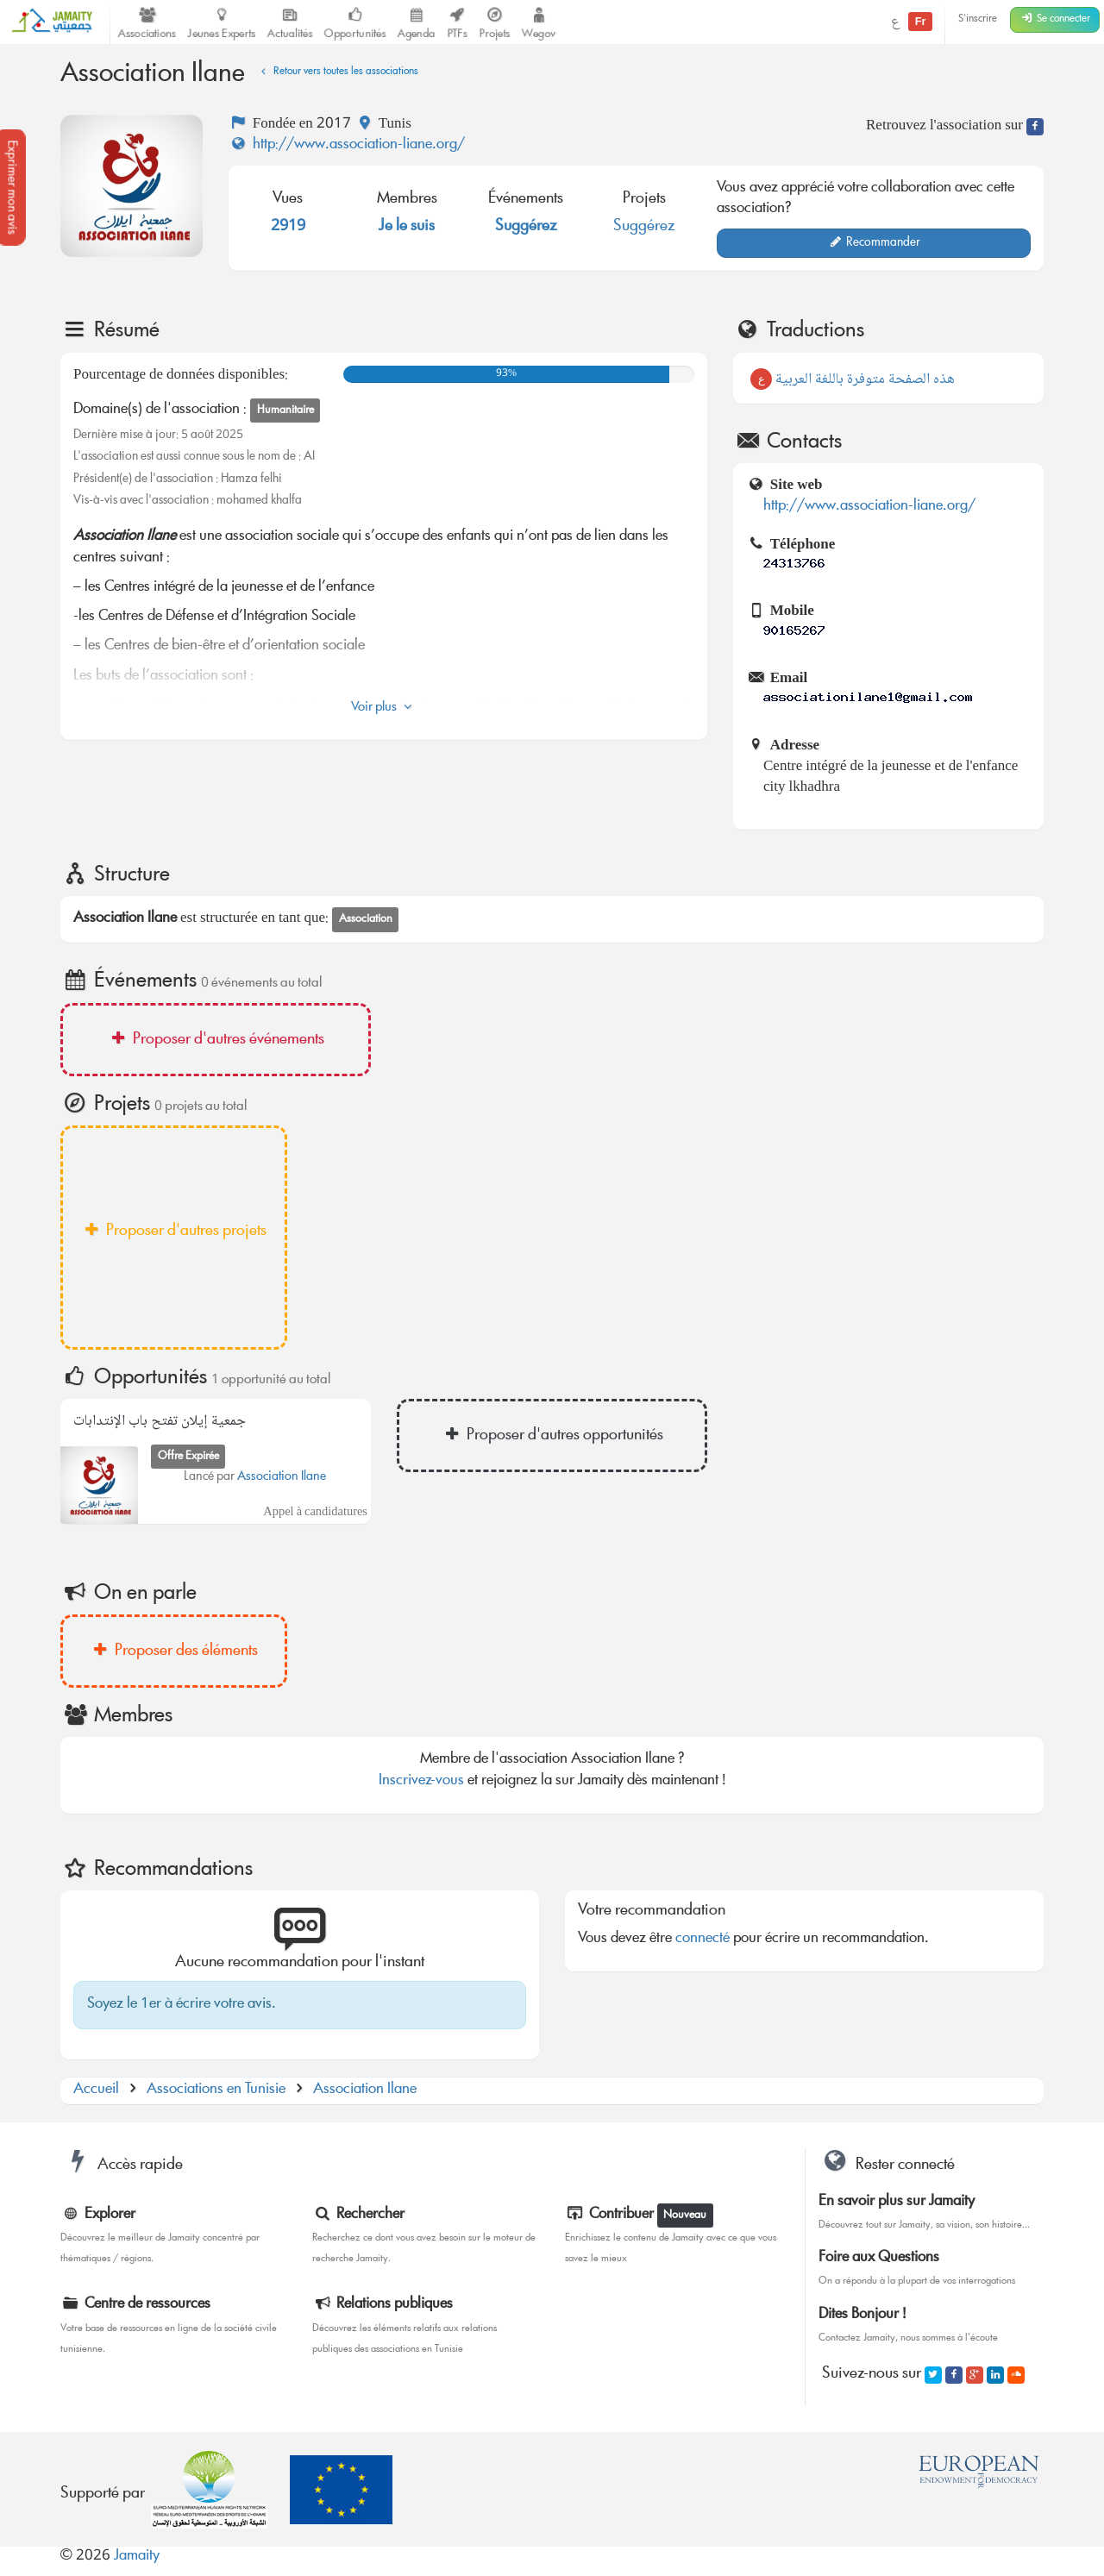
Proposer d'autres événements (215, 1040)
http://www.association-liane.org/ (347, 145)
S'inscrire (977, 19)
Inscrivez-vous (421, 1781)
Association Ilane (281, 1477)
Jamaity (137, 2556)
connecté (702, 1939)
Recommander (874, 243)
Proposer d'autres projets (174, 1231)
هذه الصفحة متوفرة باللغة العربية (852, 379)
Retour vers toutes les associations (337, 72)
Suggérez (526, 227)
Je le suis (407, 227)
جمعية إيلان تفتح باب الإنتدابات (159, 1421)
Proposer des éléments (174, 1651)
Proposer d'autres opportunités (551, 1436)
